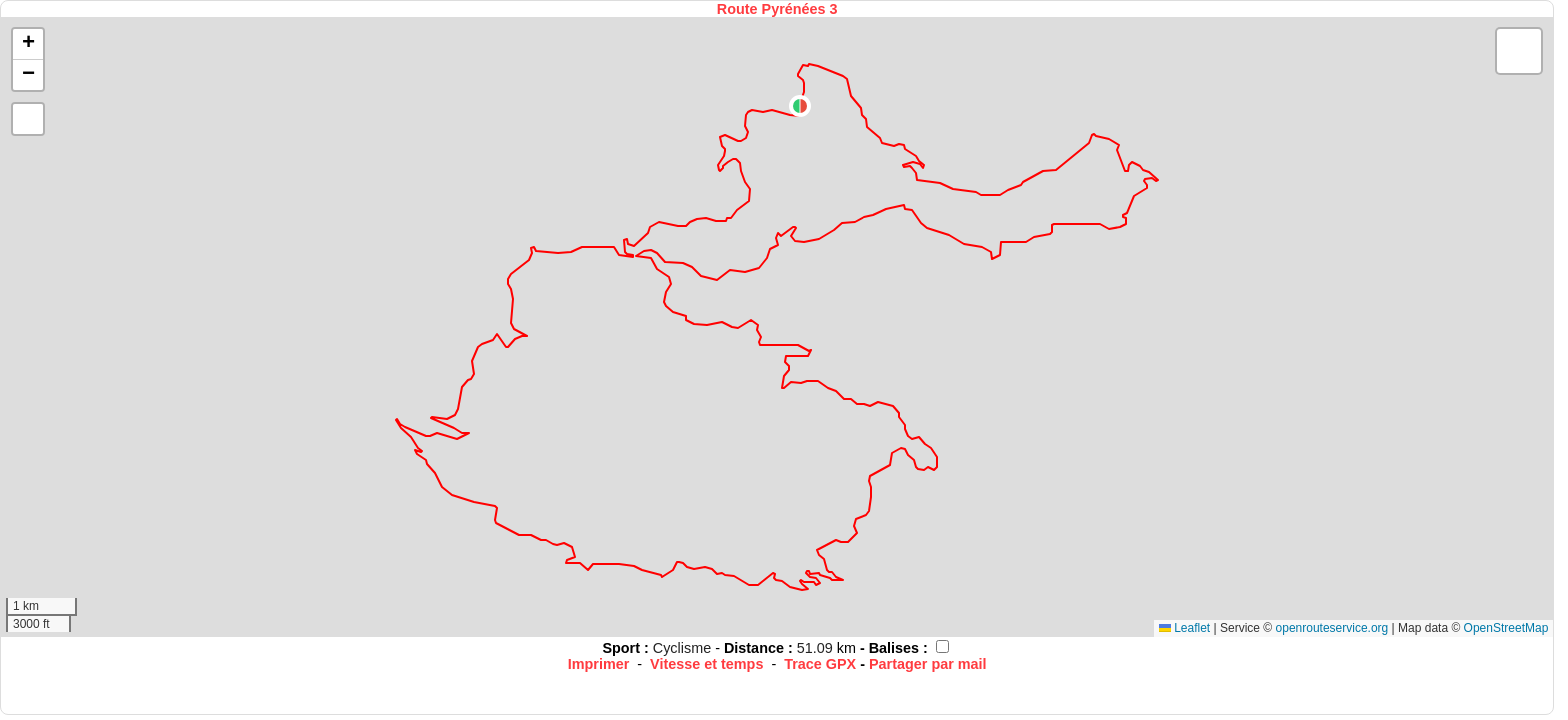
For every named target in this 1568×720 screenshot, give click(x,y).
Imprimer (599, 664)
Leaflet (1184, 628)
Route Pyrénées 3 (777, 9)
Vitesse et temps (706, 664)
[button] (800, 106)
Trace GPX (820, 664)
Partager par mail (928, 664)
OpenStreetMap (1506, 628)
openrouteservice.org (1332, 628)
